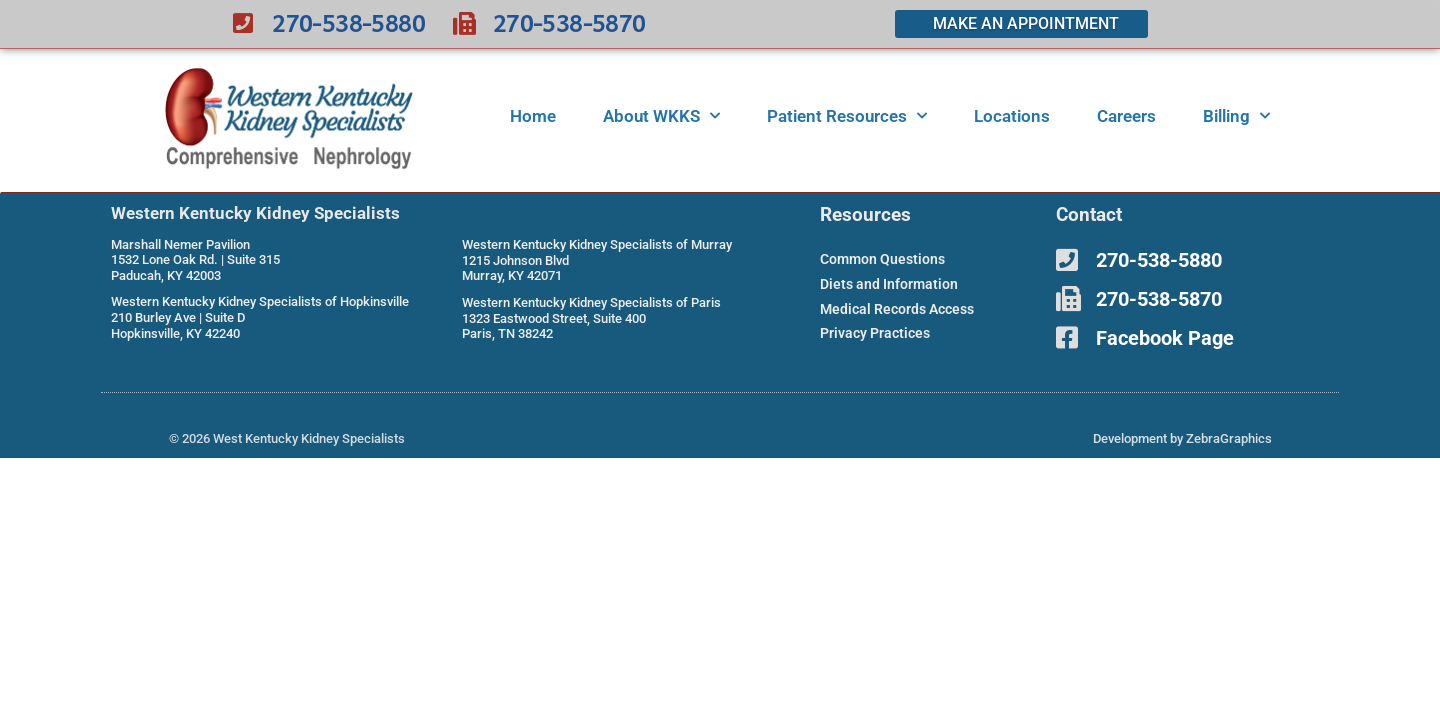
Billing (1236, 116)
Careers (1126, 116)
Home (533, 116)
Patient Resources (847, 116)
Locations (1012, 116)
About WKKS (661, 116)
